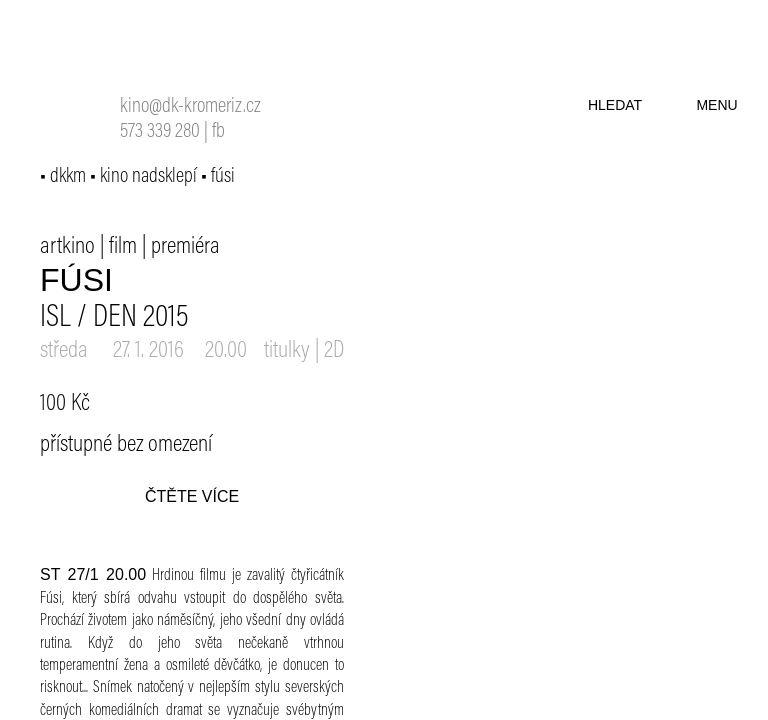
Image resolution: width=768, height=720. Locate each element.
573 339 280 (160, 132)
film (123, 247)
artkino (67, 247)
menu (716, 105)
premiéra (185, 247)
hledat (615, 105)
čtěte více (192, 496)
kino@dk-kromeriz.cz (190, 107)
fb (218, 132)
